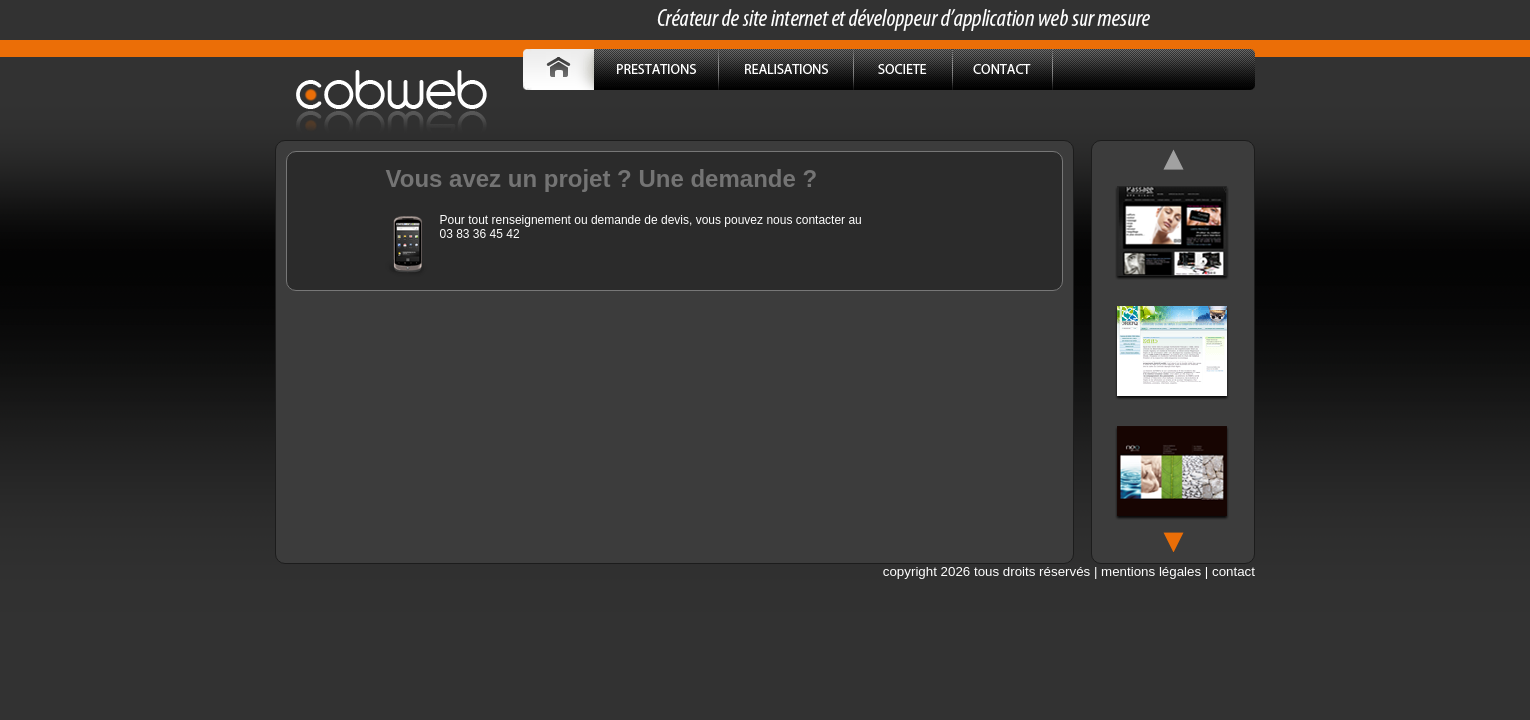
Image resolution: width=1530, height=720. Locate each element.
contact (1233, 571)
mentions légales (1151, 571)
